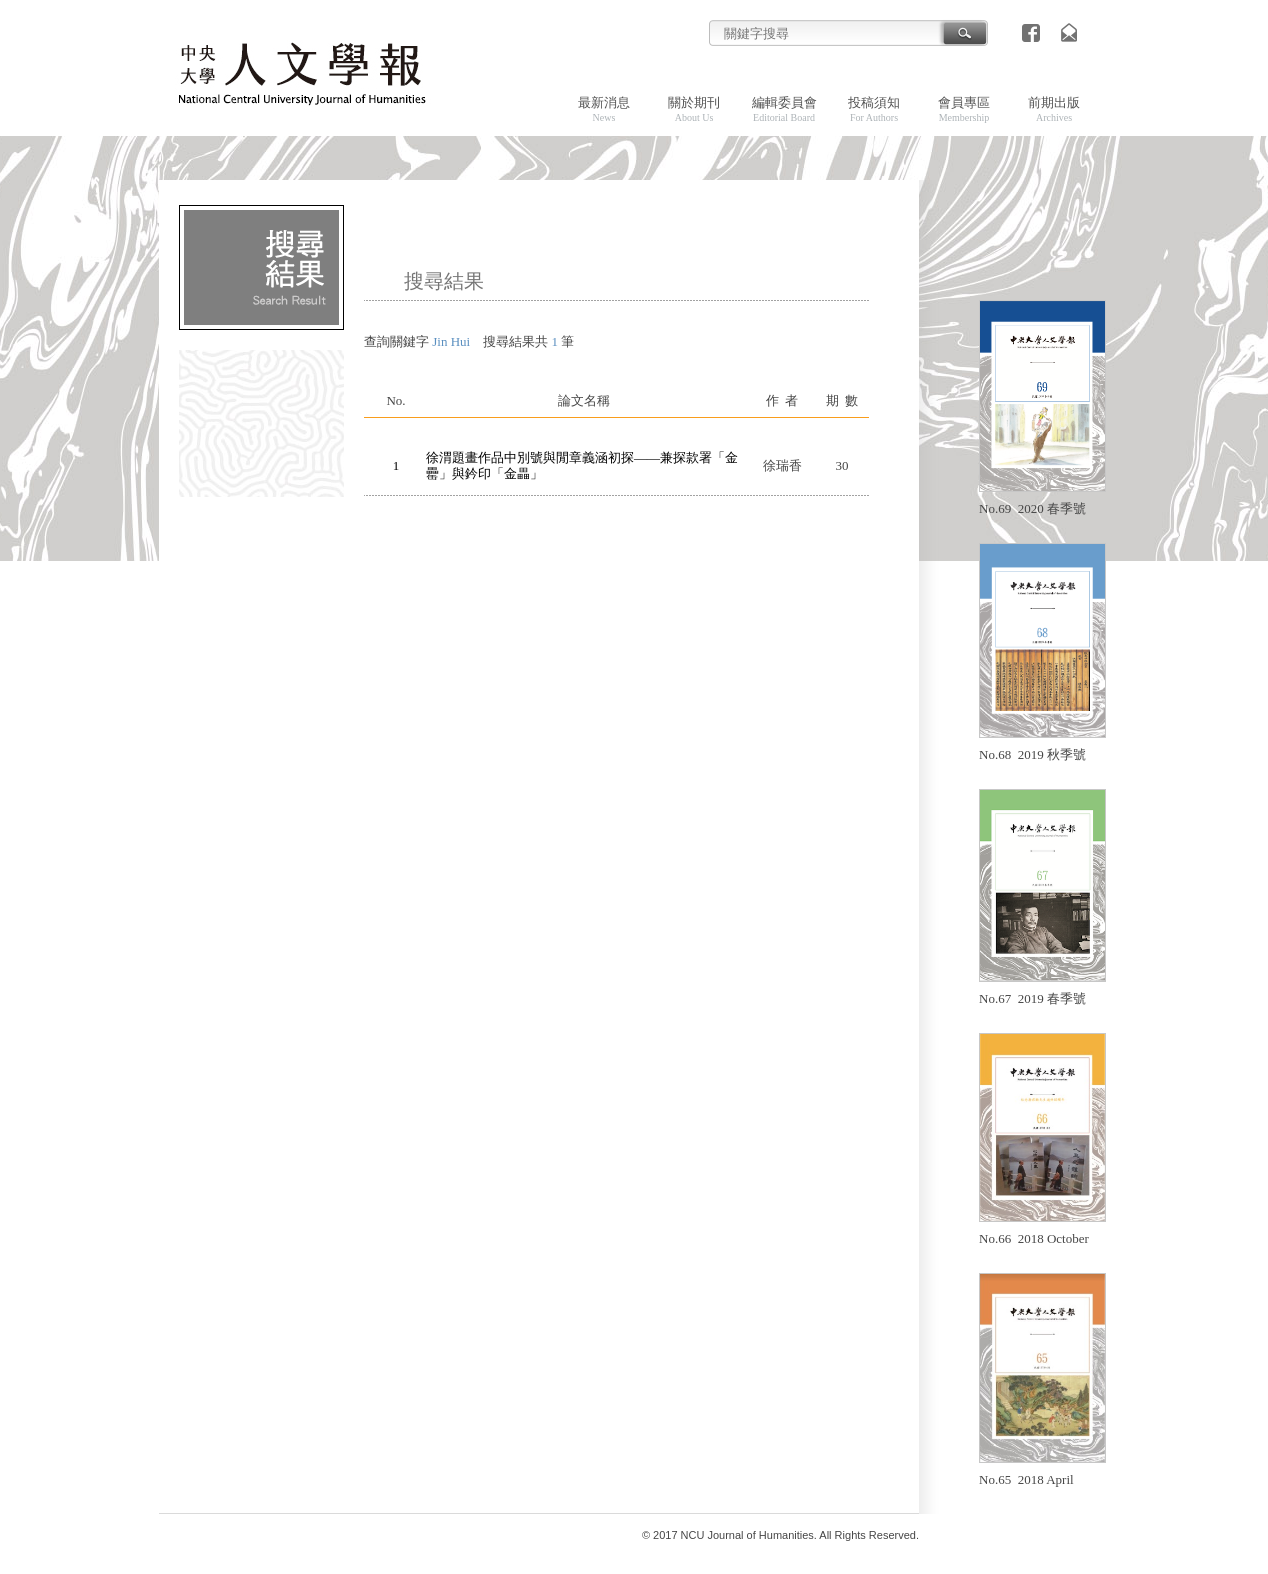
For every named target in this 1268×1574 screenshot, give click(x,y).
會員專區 (964, 109)
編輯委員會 (784, 109)
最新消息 (604, 109)
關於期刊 (694, 109)
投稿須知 (874, 109)
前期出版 (1054, 109)
